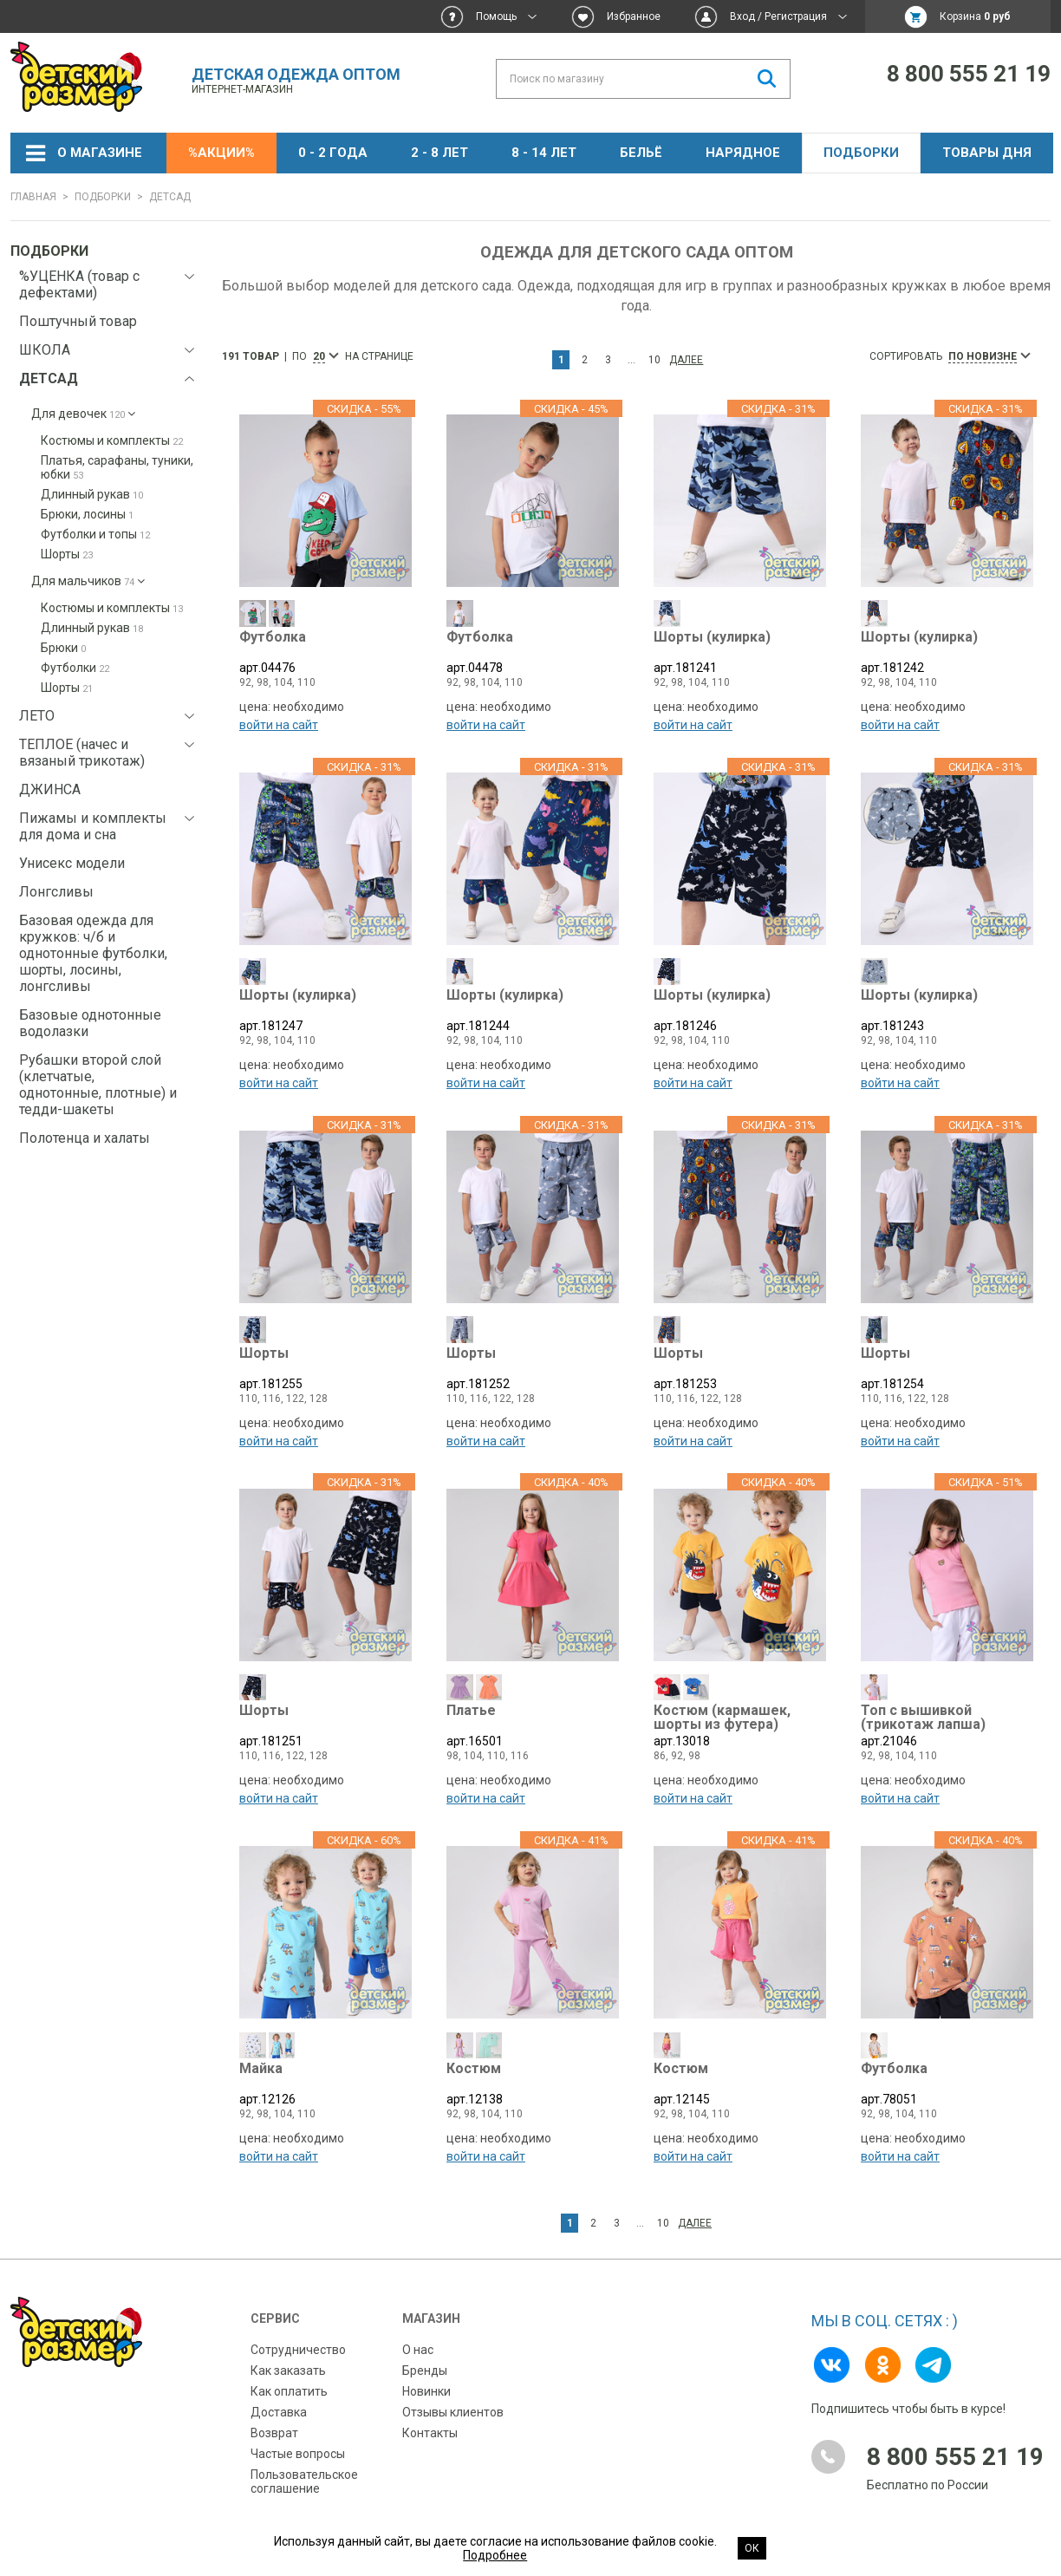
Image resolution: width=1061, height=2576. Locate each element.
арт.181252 (532, 1369)
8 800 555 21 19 (969, 74)
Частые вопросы (298, 2442)
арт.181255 (325, 1369)
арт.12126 (325, 2080)
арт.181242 (947, 658)
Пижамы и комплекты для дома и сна (92, 826)
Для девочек (83, 414)
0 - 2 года (333, 152)
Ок (752, 2548)
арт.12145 (740, 2080)
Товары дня (987, 152)
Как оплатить (289, 2379)
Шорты (67, 554)
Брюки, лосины (87, 514)
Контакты (430, 2421)
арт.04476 (325, 658)
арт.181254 (947, 1369)
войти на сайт (278, 730)
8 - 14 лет (543, 152)
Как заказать (288, 2358)
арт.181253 (740, 1369)
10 (654, 360)
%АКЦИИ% (221, 152)
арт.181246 (740, 1013)
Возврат (274, 2421)
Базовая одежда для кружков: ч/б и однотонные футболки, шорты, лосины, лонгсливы (93, 953)
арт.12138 (532, 2080)
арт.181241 (740, 658)
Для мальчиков (88, 581)
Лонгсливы (56, 892)
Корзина (975, 16)
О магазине (99, 152)
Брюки (63, 648)
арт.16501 (532, 1724)
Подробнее (495, 2555)
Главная (33, 197)
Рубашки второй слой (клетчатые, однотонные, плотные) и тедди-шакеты (98, 1085)
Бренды (424, 2358)
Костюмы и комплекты (112, 440)
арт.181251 (325, 1724)
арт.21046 (947, 1724)
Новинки (426, 2379)
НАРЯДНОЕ (743, 152)
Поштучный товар (78, 321)
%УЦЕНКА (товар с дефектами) (79, 284)
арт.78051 (947, 2080)
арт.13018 (740, 1724)
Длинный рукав (92, 494)
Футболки (75, 668)
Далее (686, 360)
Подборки (861, 152)
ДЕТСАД (48, 378)
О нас (417, 2337)
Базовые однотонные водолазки (90, 1023)
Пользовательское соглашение (304, 2469)
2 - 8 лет (439, 152)
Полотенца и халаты (84, 1138)
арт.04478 (532, 658)
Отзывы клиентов (453, 2400)
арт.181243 (947, 1013)
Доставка (279, 2400)
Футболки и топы (95, 534)
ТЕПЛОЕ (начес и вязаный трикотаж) (82, 752)
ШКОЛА (44, 350)
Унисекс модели (72, 863)
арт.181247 (325, 1013)
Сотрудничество (298, 2337)
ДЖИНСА (50, 789)
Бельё (641, 152)
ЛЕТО (37, 716)
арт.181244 (532, 1013)
